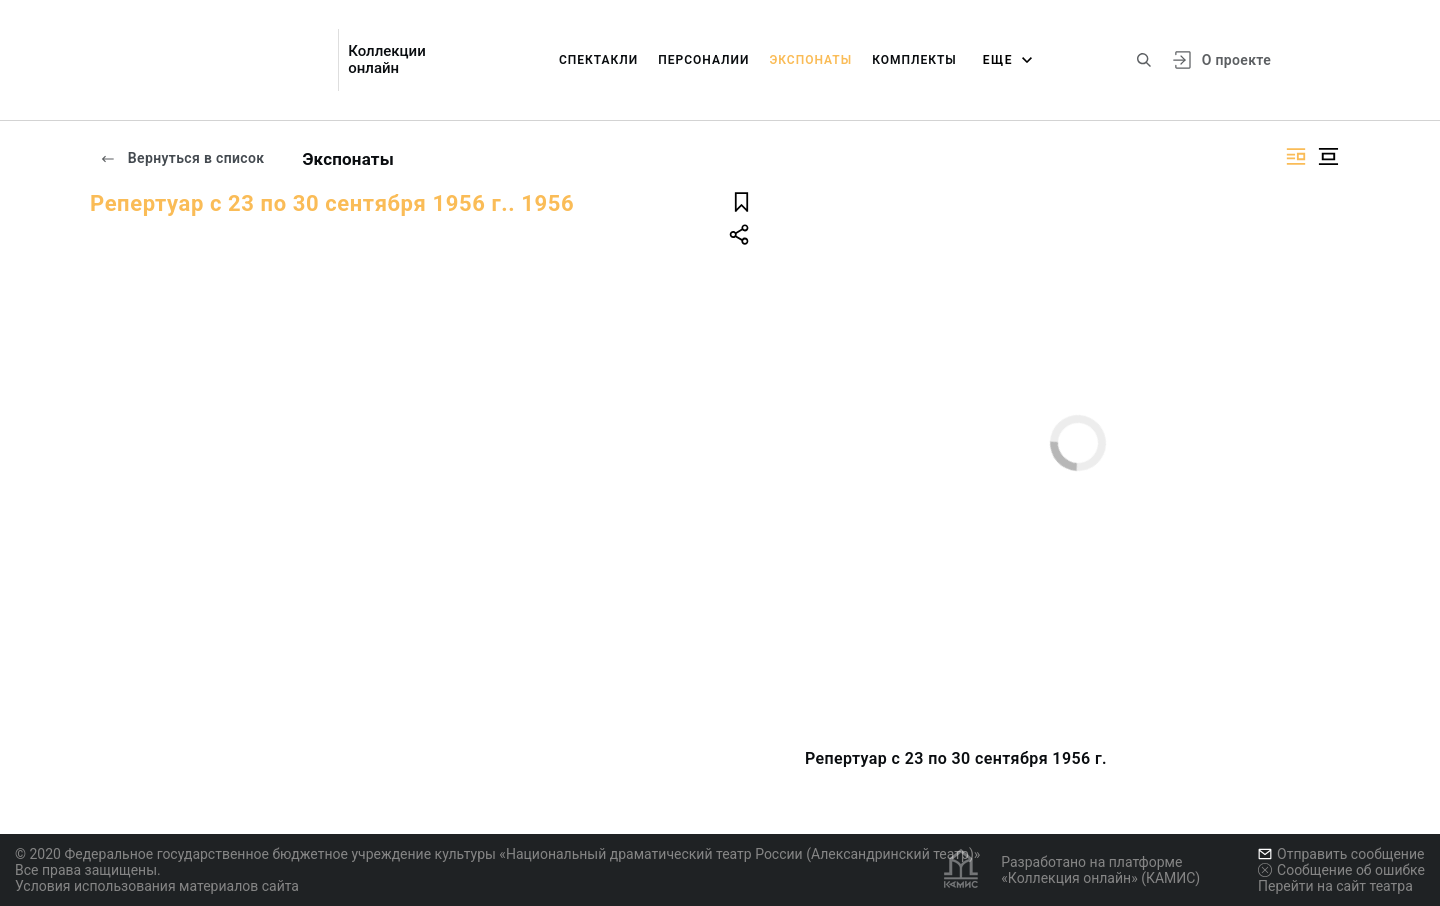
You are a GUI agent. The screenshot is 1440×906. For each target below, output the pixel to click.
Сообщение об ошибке (1341, 870)
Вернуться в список (182, 158)
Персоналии (703, 60)
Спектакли (598, 60)
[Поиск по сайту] (1144, 60)
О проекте (1236, 60)
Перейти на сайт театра (1335, 886)
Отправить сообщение (1341, 854)
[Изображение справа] (1296, 156)
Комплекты (914, 60)
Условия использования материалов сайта (157, 886)
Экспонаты (810, 60)
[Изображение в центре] (1328, 156)
